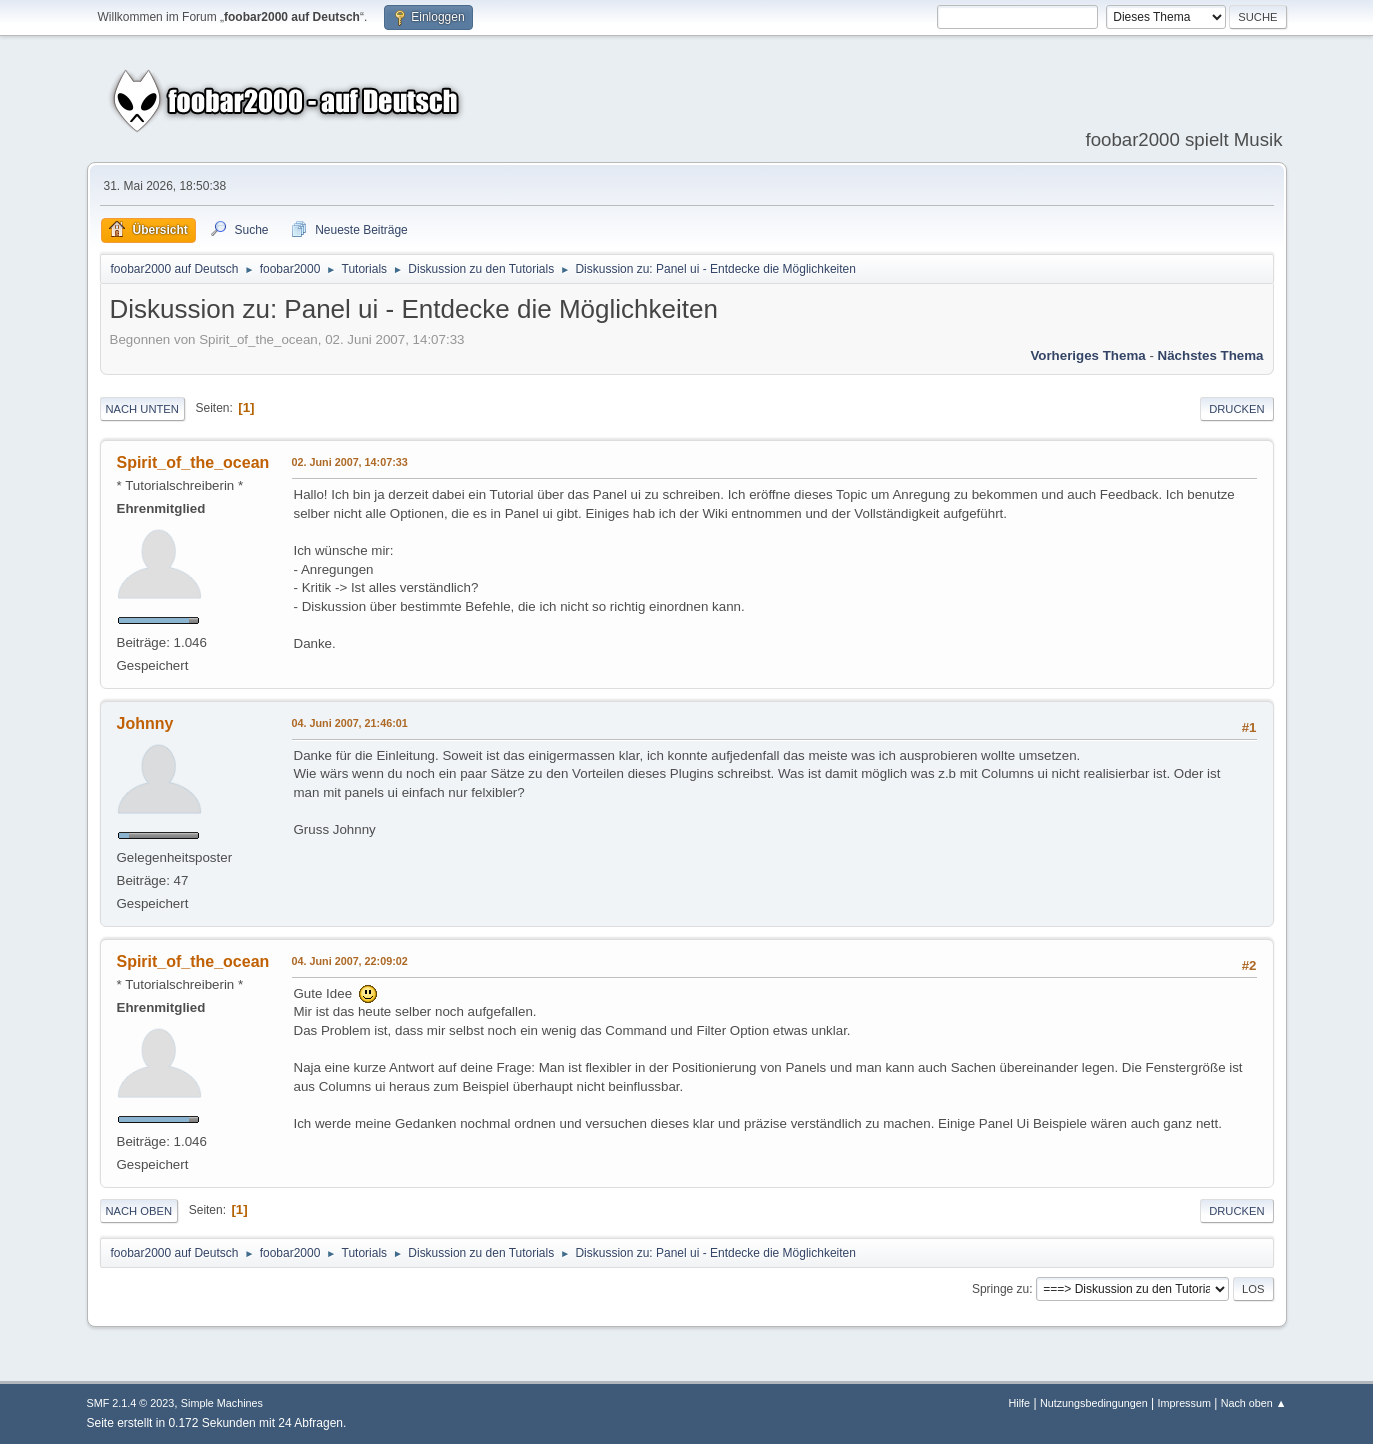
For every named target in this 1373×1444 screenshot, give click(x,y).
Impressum (1184, 1403)
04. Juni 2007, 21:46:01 (350, 723)
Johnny (145, 723)
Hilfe (1020, 1403)
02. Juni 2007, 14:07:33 (350, 462)
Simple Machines (222, 1403)
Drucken (1236, 409)
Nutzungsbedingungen (1094, 1403)
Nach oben (139, 1211)
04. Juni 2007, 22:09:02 (350, 961)
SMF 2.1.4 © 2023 (131, 1403)
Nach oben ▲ (1254, 1403)
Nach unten (142, 409)
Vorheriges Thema (1087, 355)
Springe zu (1000, 1289)
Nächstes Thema (1211, 355)
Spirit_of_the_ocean (193, 462)
